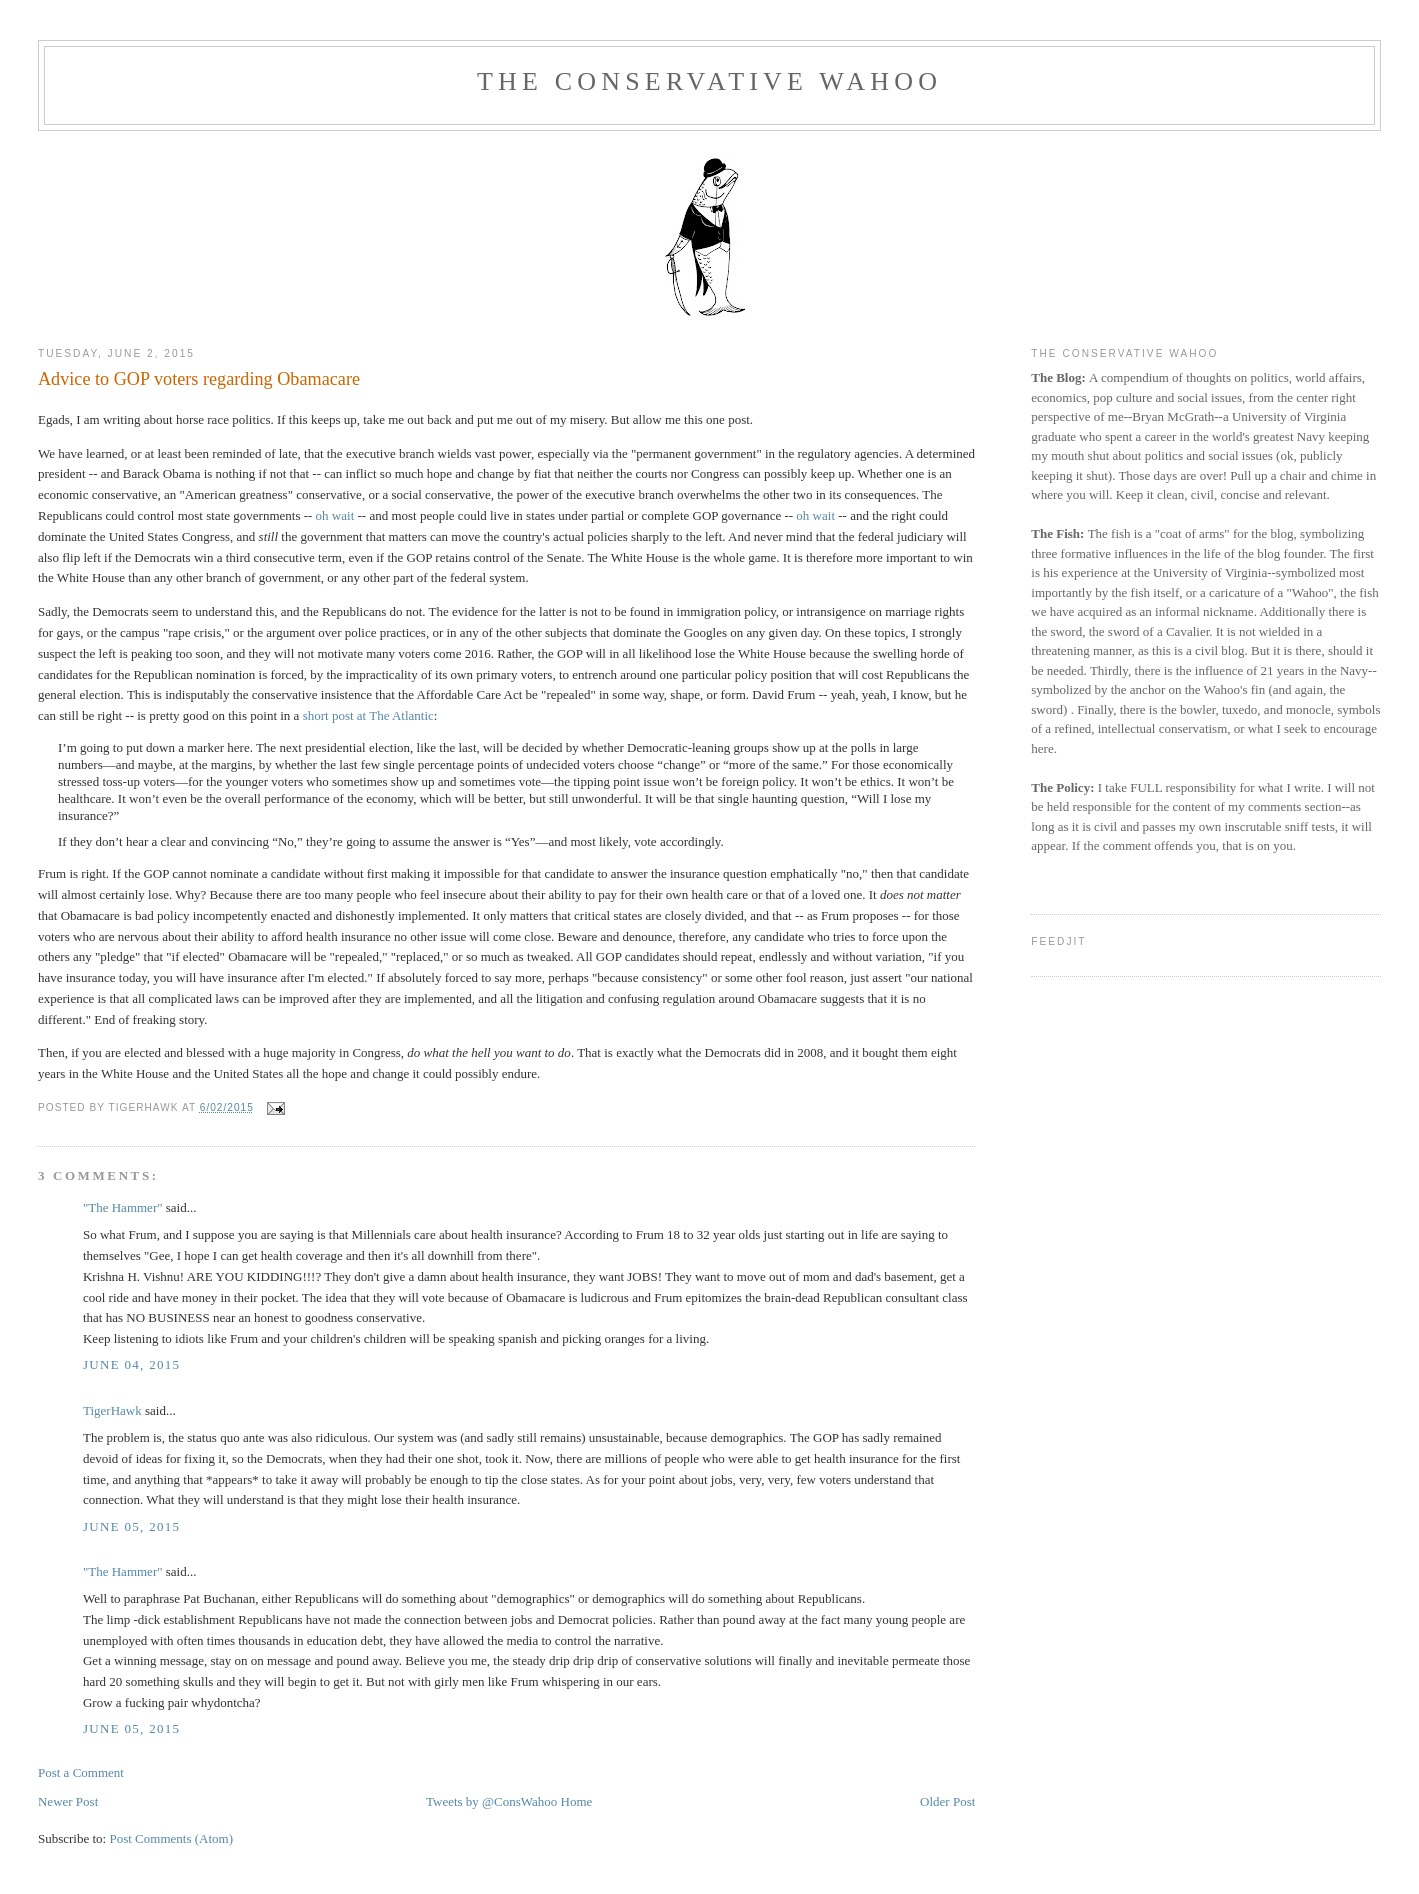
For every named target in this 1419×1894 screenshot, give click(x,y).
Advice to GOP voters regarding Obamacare (199, 379)
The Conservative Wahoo (709, 81)
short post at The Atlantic (368, 715)
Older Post (947, 1801)
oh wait (335, 515)
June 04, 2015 (131, 1364)
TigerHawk (112, 1410)
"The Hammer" (123, 1207)
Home (577, 1801)
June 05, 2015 (131, 1526)
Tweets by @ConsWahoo (491, 1801)
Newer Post (68, 1801)
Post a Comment (81, 1772)
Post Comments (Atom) (171, 1838)
